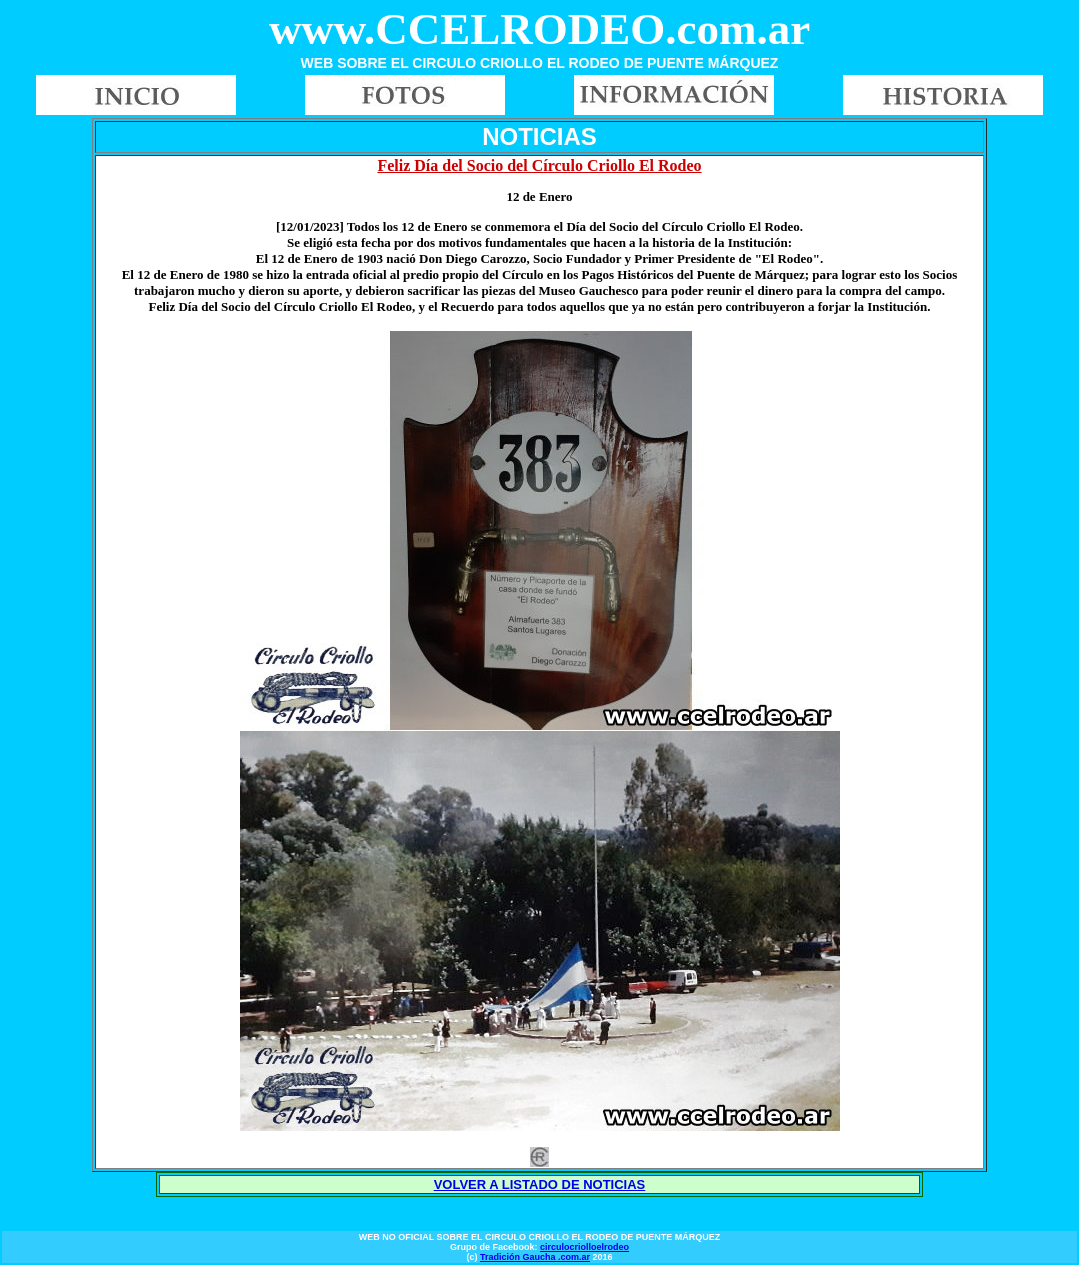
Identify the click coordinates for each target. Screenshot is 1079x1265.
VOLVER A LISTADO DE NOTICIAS (540, 1184)
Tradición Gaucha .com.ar (535, 1257)
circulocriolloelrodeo (584, 1247)
